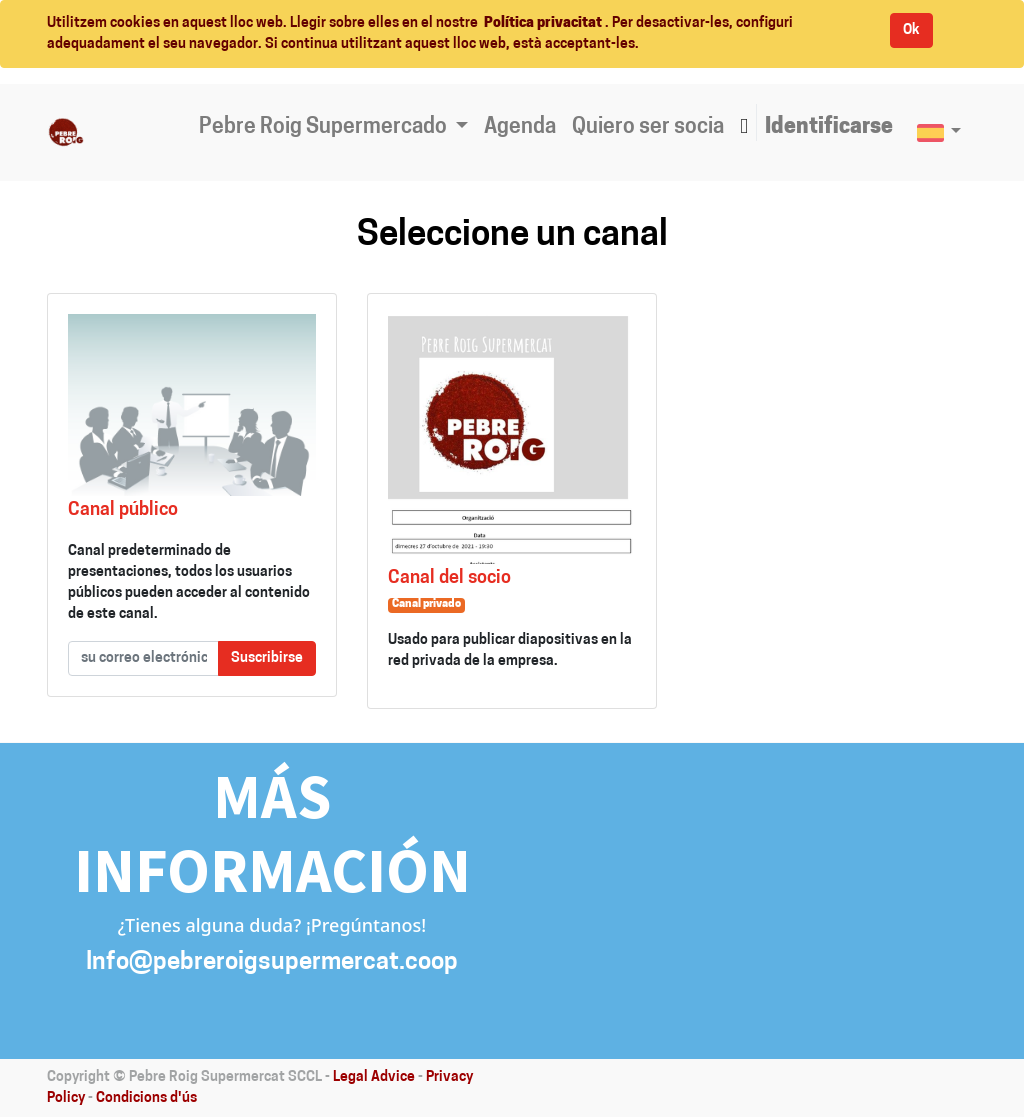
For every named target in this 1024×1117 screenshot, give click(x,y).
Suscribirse (267, 658)
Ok (911, 30)
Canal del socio (449, 578)
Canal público (123, 510)
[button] (744, 128)
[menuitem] (520, 128)
